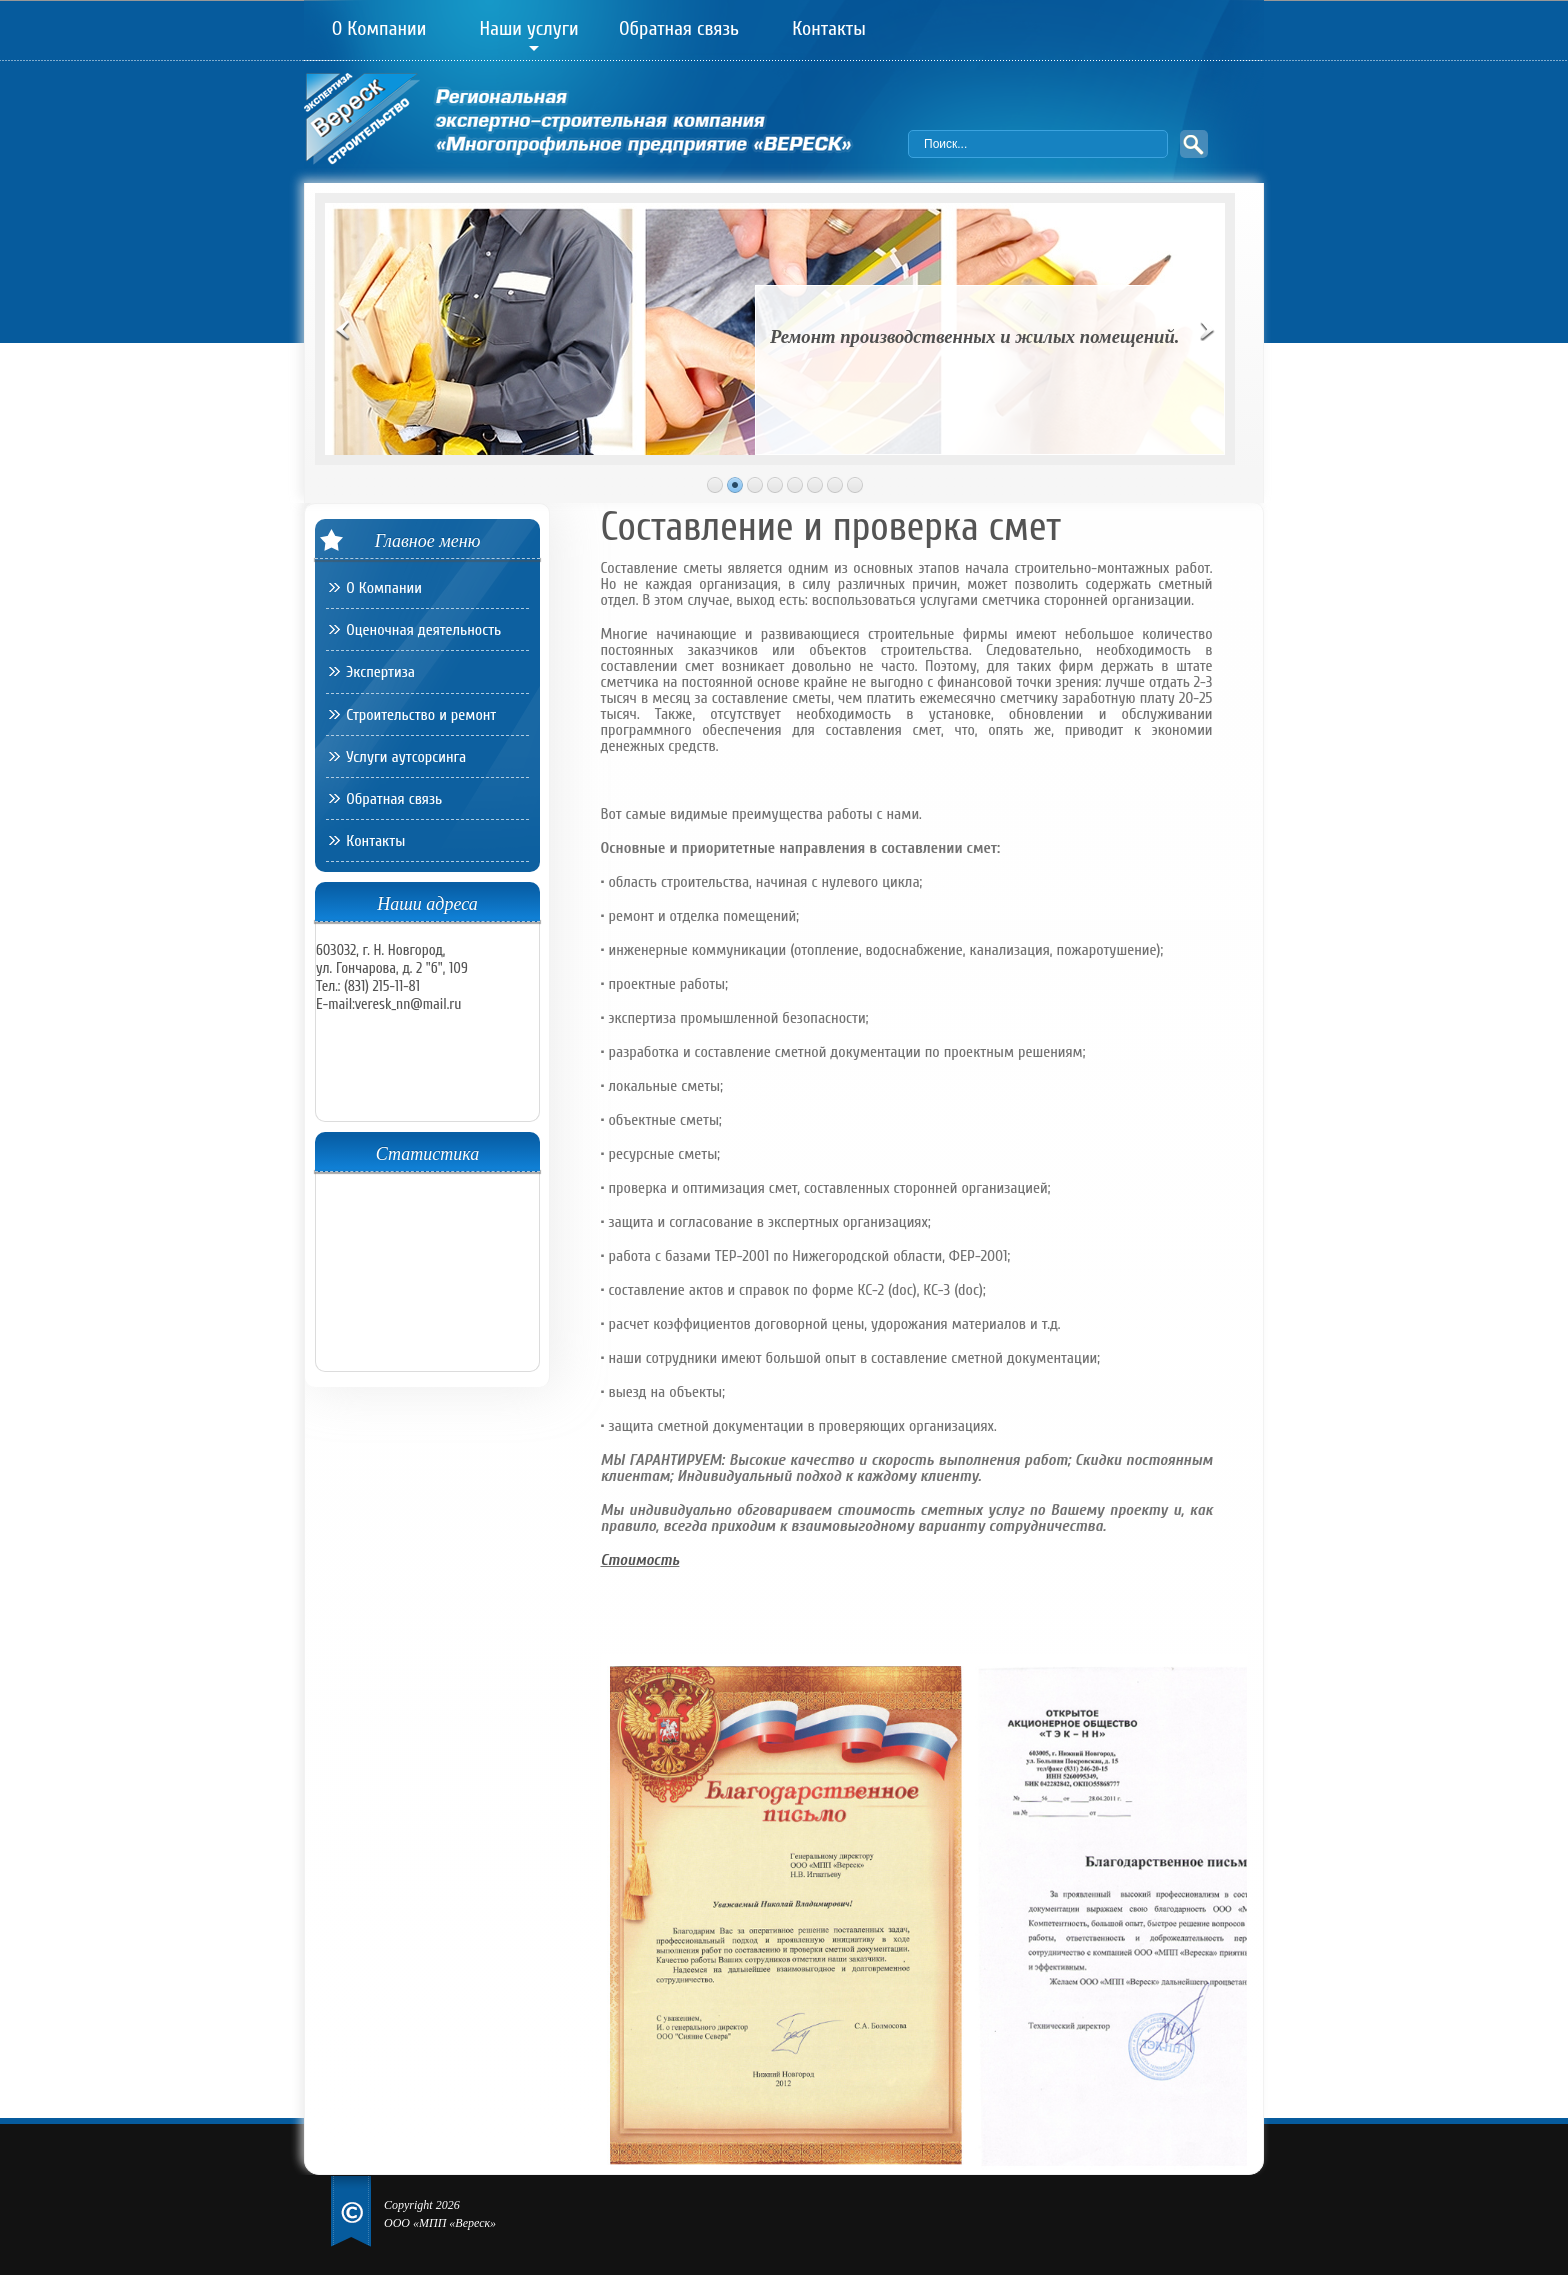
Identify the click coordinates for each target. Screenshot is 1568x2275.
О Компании (379, 30)
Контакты (829, 30)
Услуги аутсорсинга (406, 757)
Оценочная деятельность (423, 630)
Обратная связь (679, 30)
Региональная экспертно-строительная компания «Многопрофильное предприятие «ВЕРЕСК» (606, 123)
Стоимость (640, 1560)
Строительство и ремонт (421, 715)
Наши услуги (528, 30)
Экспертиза (380, 672)
